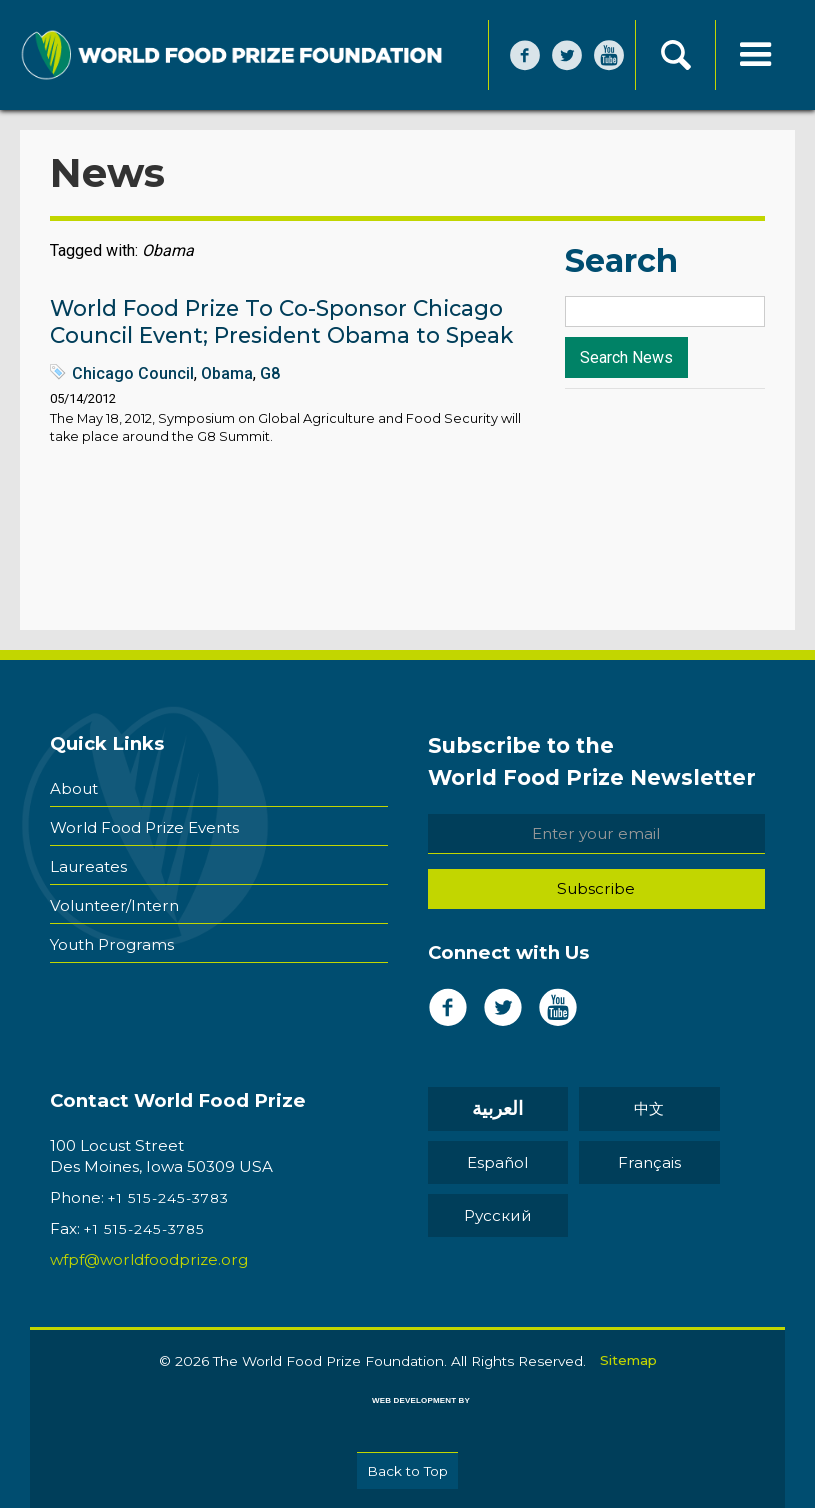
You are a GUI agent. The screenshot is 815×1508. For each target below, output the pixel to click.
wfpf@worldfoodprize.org (149, 1259)
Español (490, 1162)
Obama (227, 373)
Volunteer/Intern (114, 902)
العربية (490, 1109)
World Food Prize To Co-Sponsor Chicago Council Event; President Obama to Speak (281, 321)
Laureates (88, 864)
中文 (625, 1109)
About (74, 788)
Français (625, 1162)
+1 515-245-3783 (168, 1198)
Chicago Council (133, 373)
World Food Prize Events (144, 826)
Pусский (490, 1215)
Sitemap (628, 1359)
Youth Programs (112, 940)
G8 (270, 373)
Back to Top (407, 1470)
